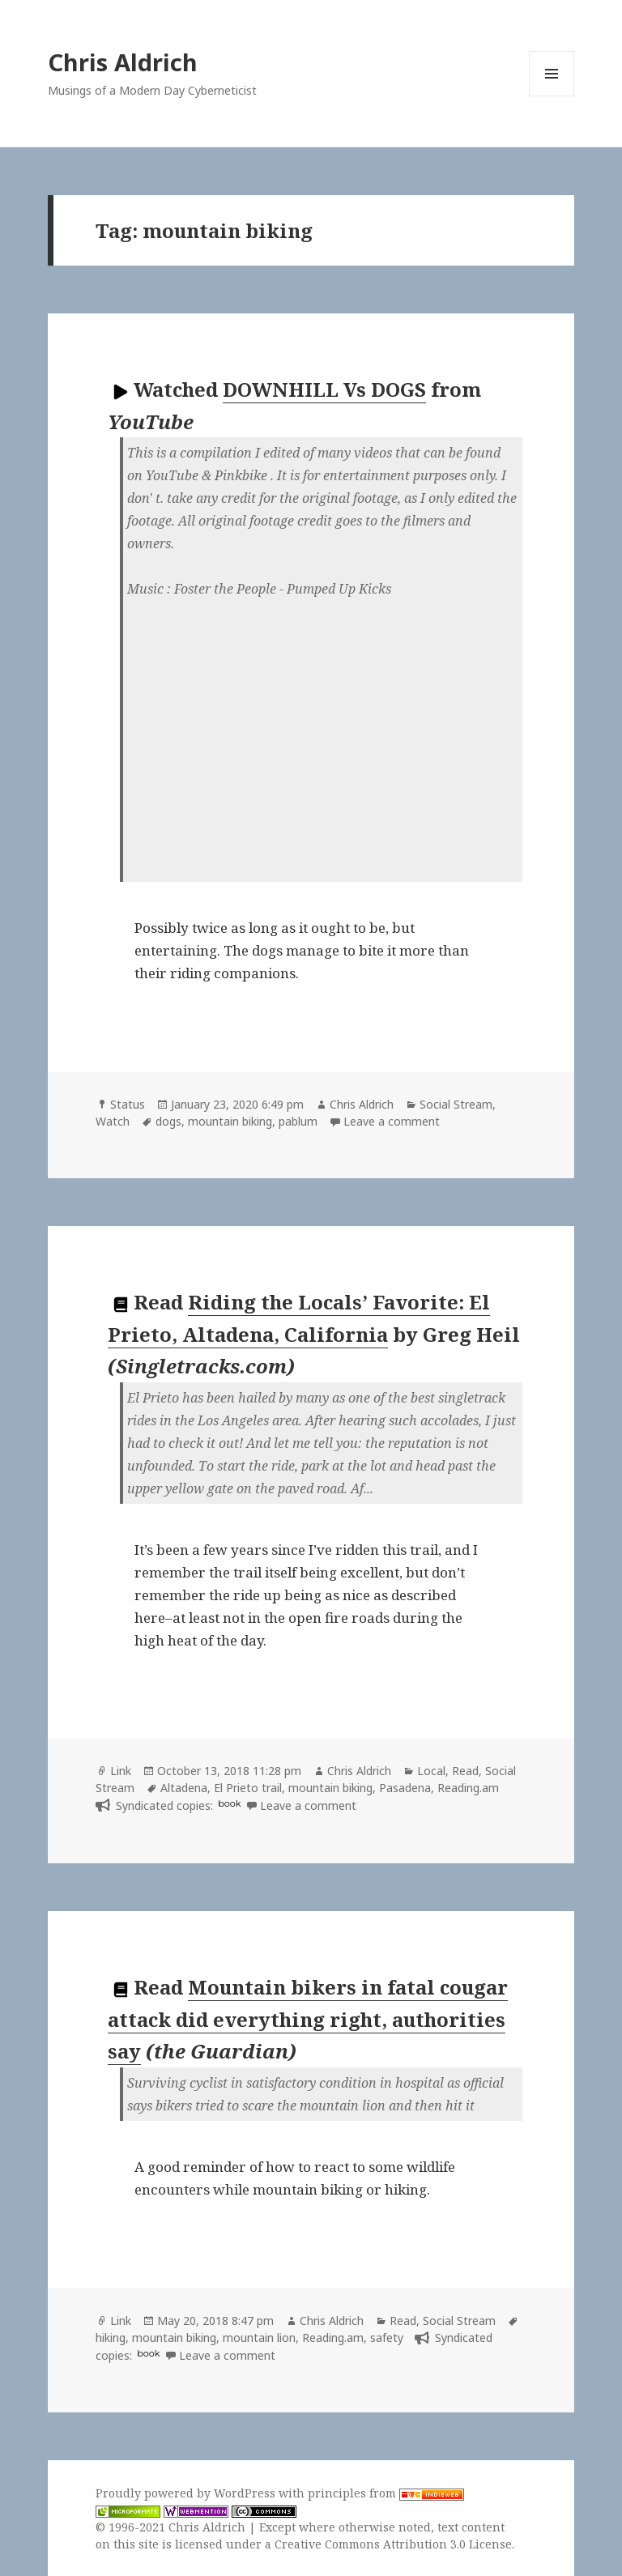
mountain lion (259, 2337)
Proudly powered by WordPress (187, 2493)
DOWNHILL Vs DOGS (324, 389)
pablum (298, 1121)
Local (431, 1770)
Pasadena (405, 1787)
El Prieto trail (248, 1787)
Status (127, 1104)
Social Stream (456, 1104)
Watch (113, 1121)
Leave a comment (391, 1121)
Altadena (183, 1787)
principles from (386, 2493)
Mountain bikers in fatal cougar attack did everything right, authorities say (308, 2019)
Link (120, 1770)
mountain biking (230, 1121)
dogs (168, 1121)
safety (386, 2337)
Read (465, 1770)
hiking (111, 2337)
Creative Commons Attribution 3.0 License (393, 2544)
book (229, 1803)
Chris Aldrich (123, 62)
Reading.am (468, 1787)
